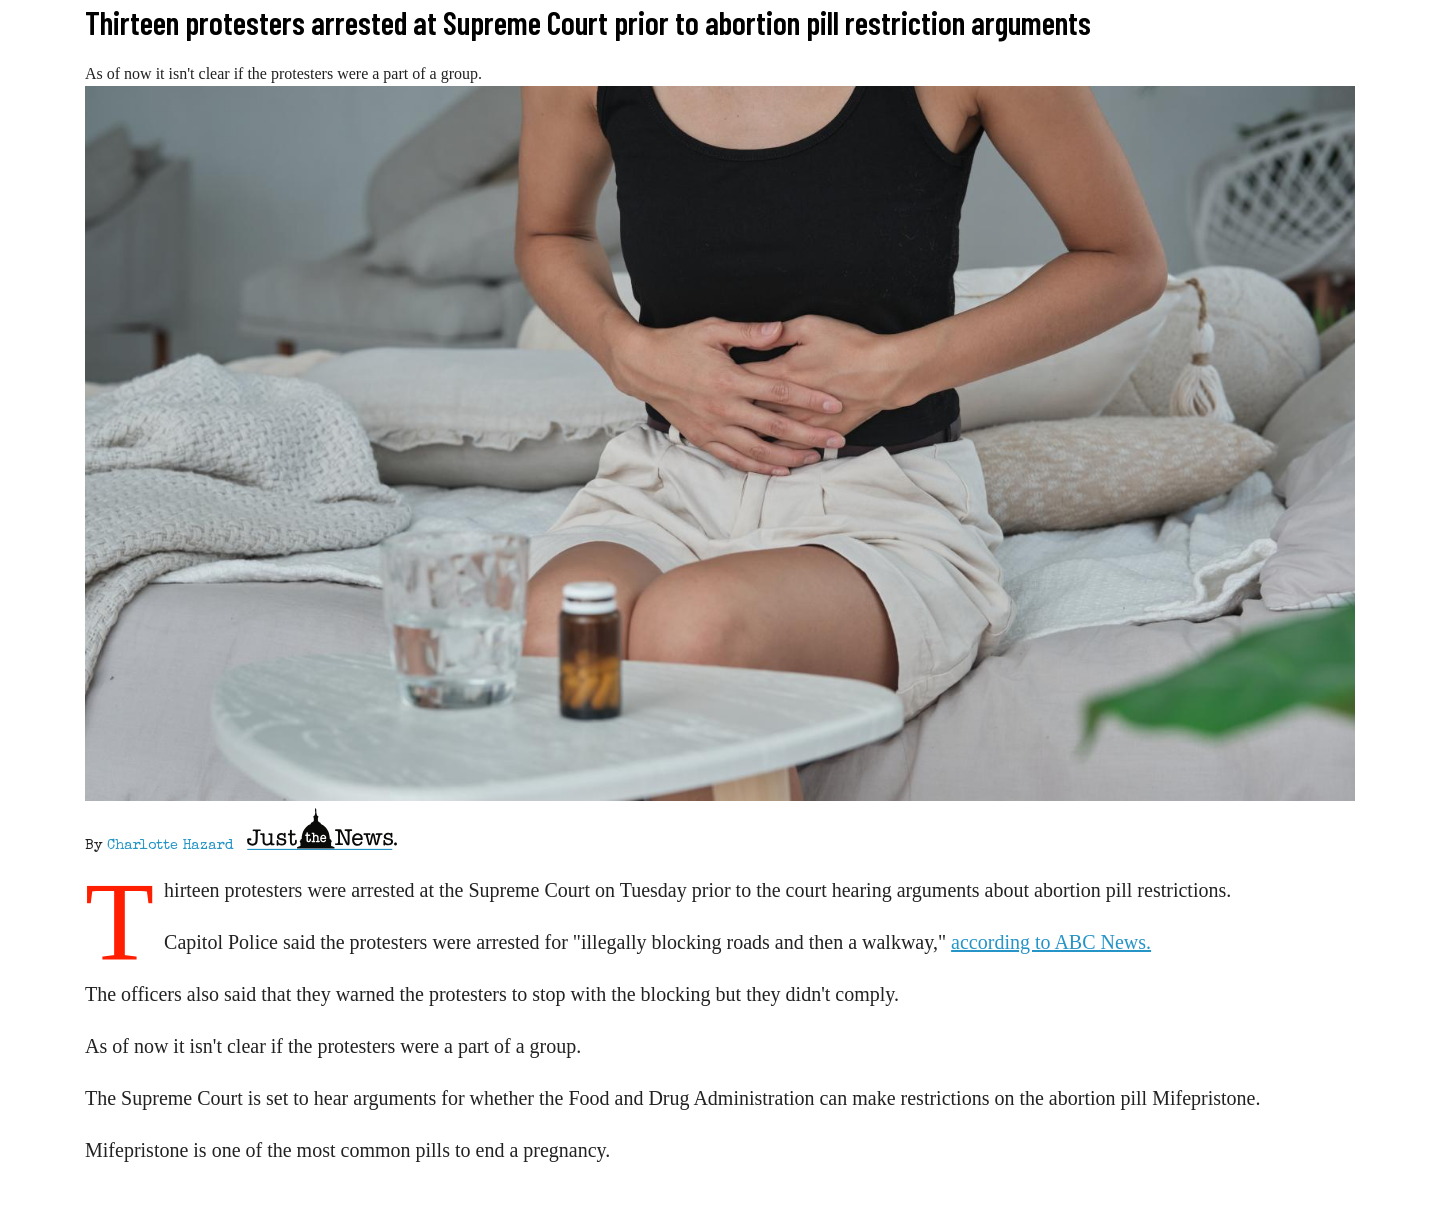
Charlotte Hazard (170, 846)
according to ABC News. (1051, 942)
